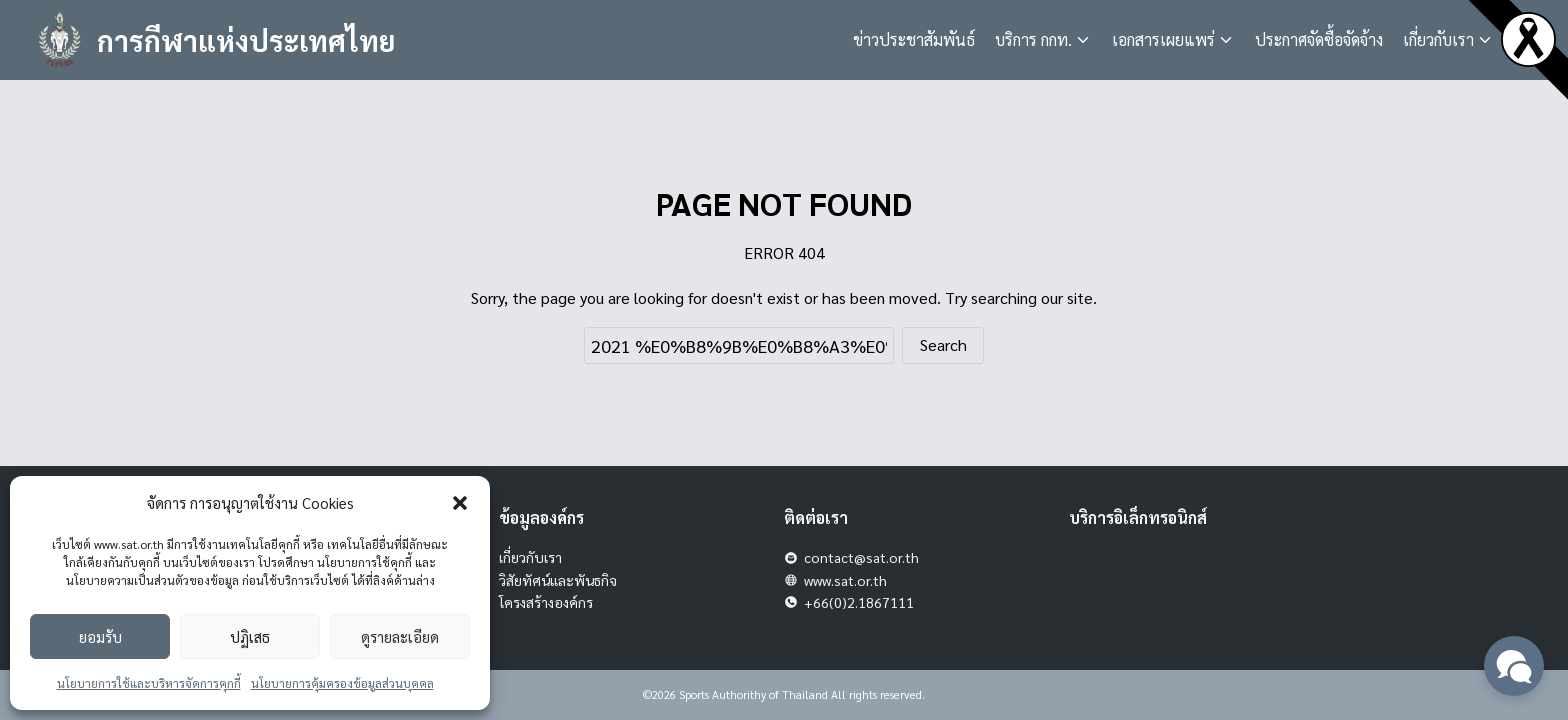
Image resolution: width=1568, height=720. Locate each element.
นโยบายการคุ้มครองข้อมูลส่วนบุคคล (342, 683)
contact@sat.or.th (861, 557)
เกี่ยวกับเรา (1438, 39)
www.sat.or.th (845, 580)
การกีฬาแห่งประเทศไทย (253, 39)
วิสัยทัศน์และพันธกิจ (558, 580)
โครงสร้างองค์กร (546, 602)
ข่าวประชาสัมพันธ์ (914, 39)
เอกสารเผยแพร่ (1163, 39)
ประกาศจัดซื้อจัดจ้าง (1319, 39)
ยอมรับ (100, 636)
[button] (460, 503)
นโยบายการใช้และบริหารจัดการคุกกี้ (149, 683)
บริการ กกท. (1033, 39)
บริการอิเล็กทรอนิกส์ (1138, 517)
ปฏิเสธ (250, 636)
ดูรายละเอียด (400, 636)
